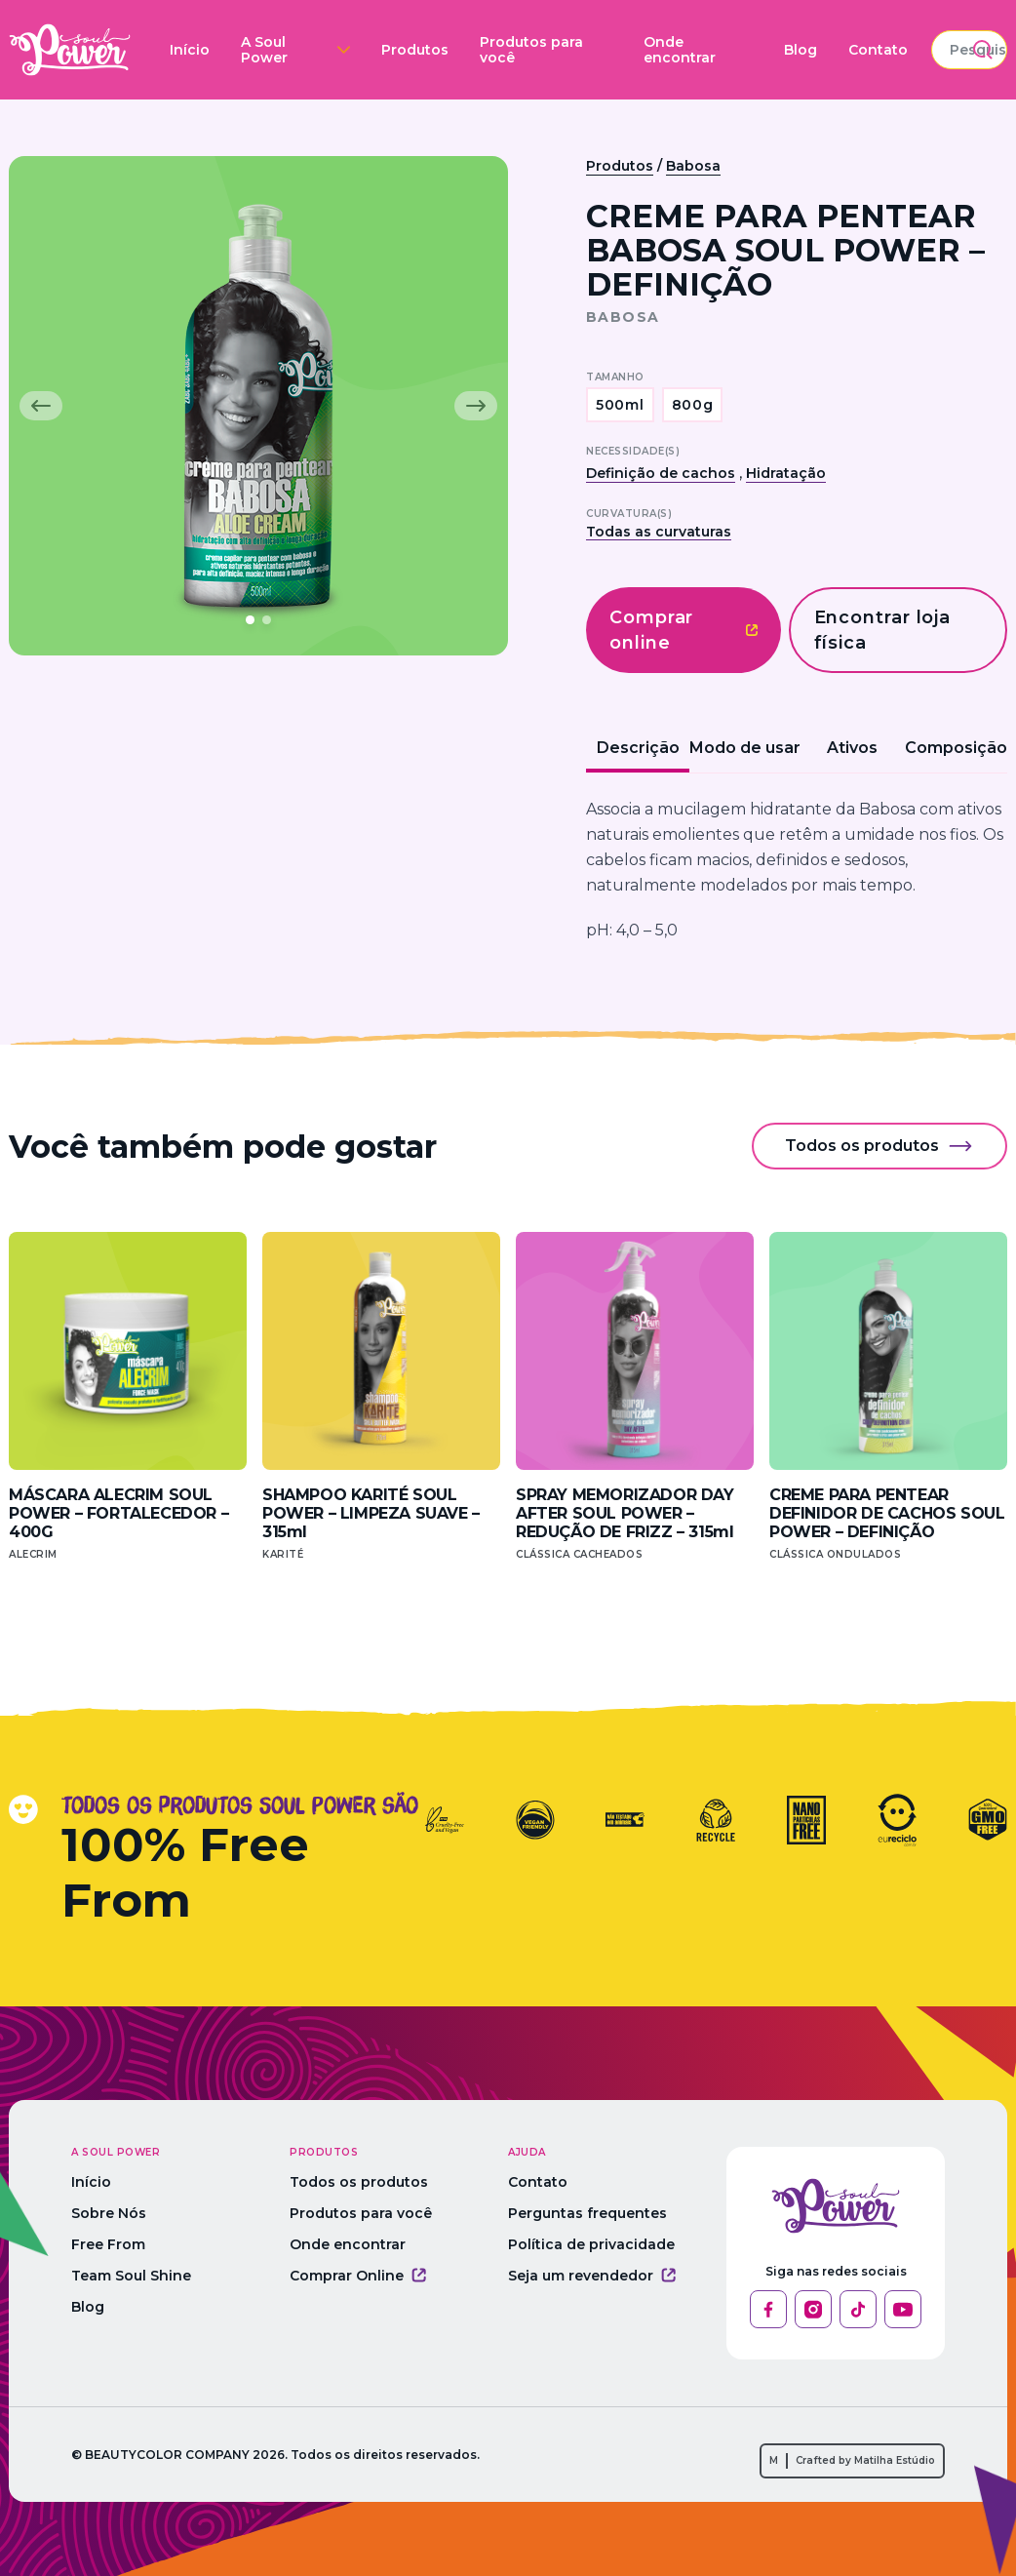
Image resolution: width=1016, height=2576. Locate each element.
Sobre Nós (108, 2213)
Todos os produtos (879, 1146)
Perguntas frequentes (603, 2213)
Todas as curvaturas (658, 532)
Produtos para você (472, 46)
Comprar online (683, 630)
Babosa (693, 166)
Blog (689, 47)
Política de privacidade (607, 2244)
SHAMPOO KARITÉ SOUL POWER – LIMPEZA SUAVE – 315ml (371, 1513)
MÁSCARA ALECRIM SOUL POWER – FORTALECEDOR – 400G (118, 1513)
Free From (108, 2244)
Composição (956, 747)
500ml (620, 405)
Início (177, 47)
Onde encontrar (600, 46)
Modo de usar (745, 747)
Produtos (372, 47)
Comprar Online (365, 2275)
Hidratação (786, 473)
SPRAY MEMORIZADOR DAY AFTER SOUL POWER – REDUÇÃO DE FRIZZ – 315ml (625, 1513)
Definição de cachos (660, 473)
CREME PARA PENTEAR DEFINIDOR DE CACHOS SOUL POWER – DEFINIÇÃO (886, 1513)
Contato (767, 47)
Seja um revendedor (607, 2275)
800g (693, 405)
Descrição (638, 747)
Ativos (852, 747)
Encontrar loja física (883, 630)
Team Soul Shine (131, 2275)
